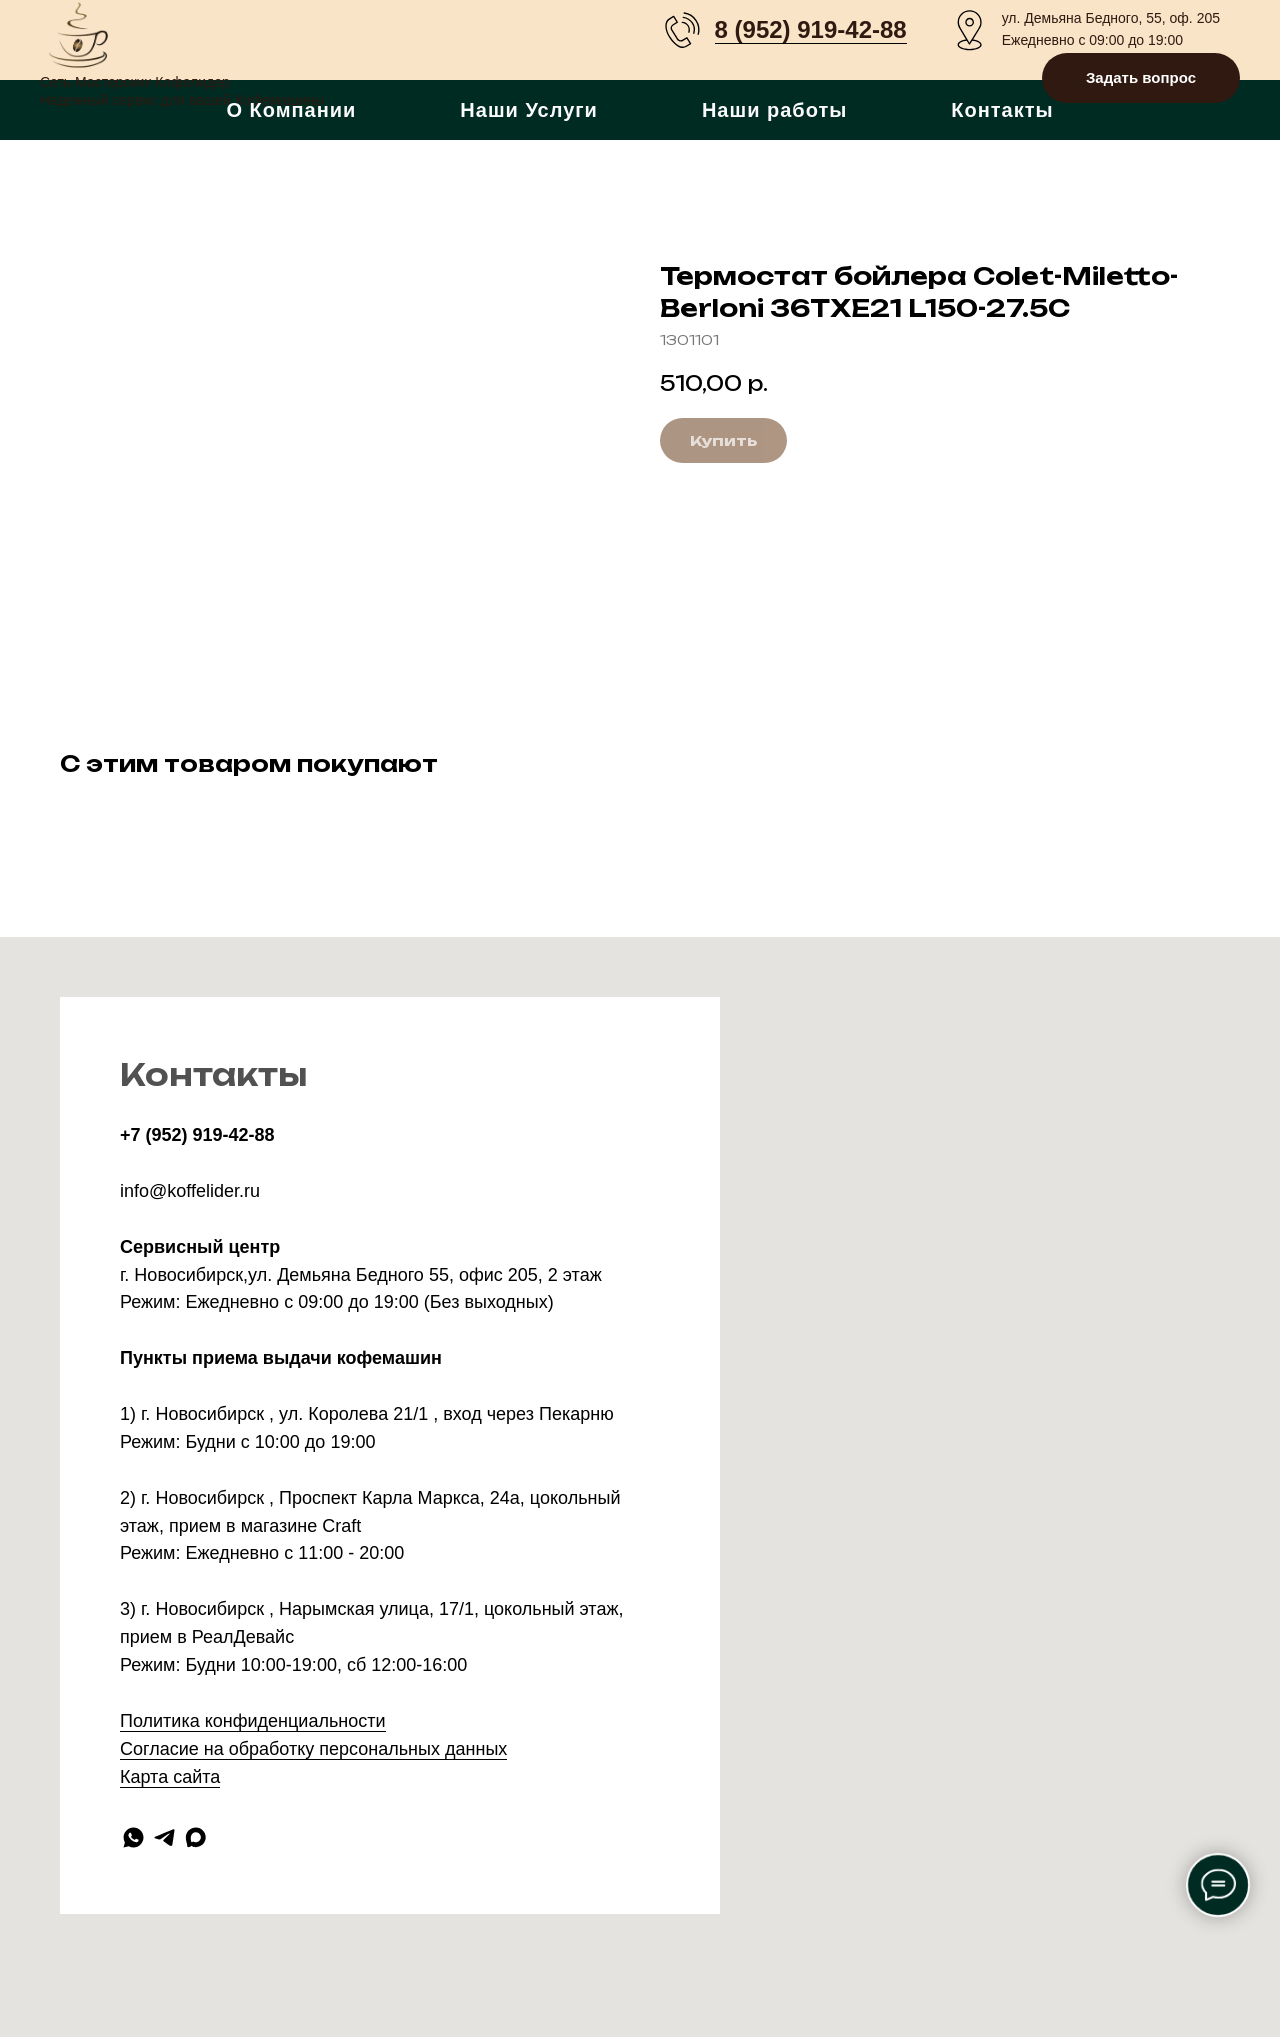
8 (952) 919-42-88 (811, 29)
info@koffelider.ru (190, 1191)
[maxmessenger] (195, 1837)
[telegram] (164, 1837)
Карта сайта (170, 1777)
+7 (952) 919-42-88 (197, 1135)
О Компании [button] (291, 110)
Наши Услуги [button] (529, 110)
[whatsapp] (133, 1837)
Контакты (1002, 110)
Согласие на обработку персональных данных (313, 1749)
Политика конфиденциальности (253, 1721)
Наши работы (774, 110)
